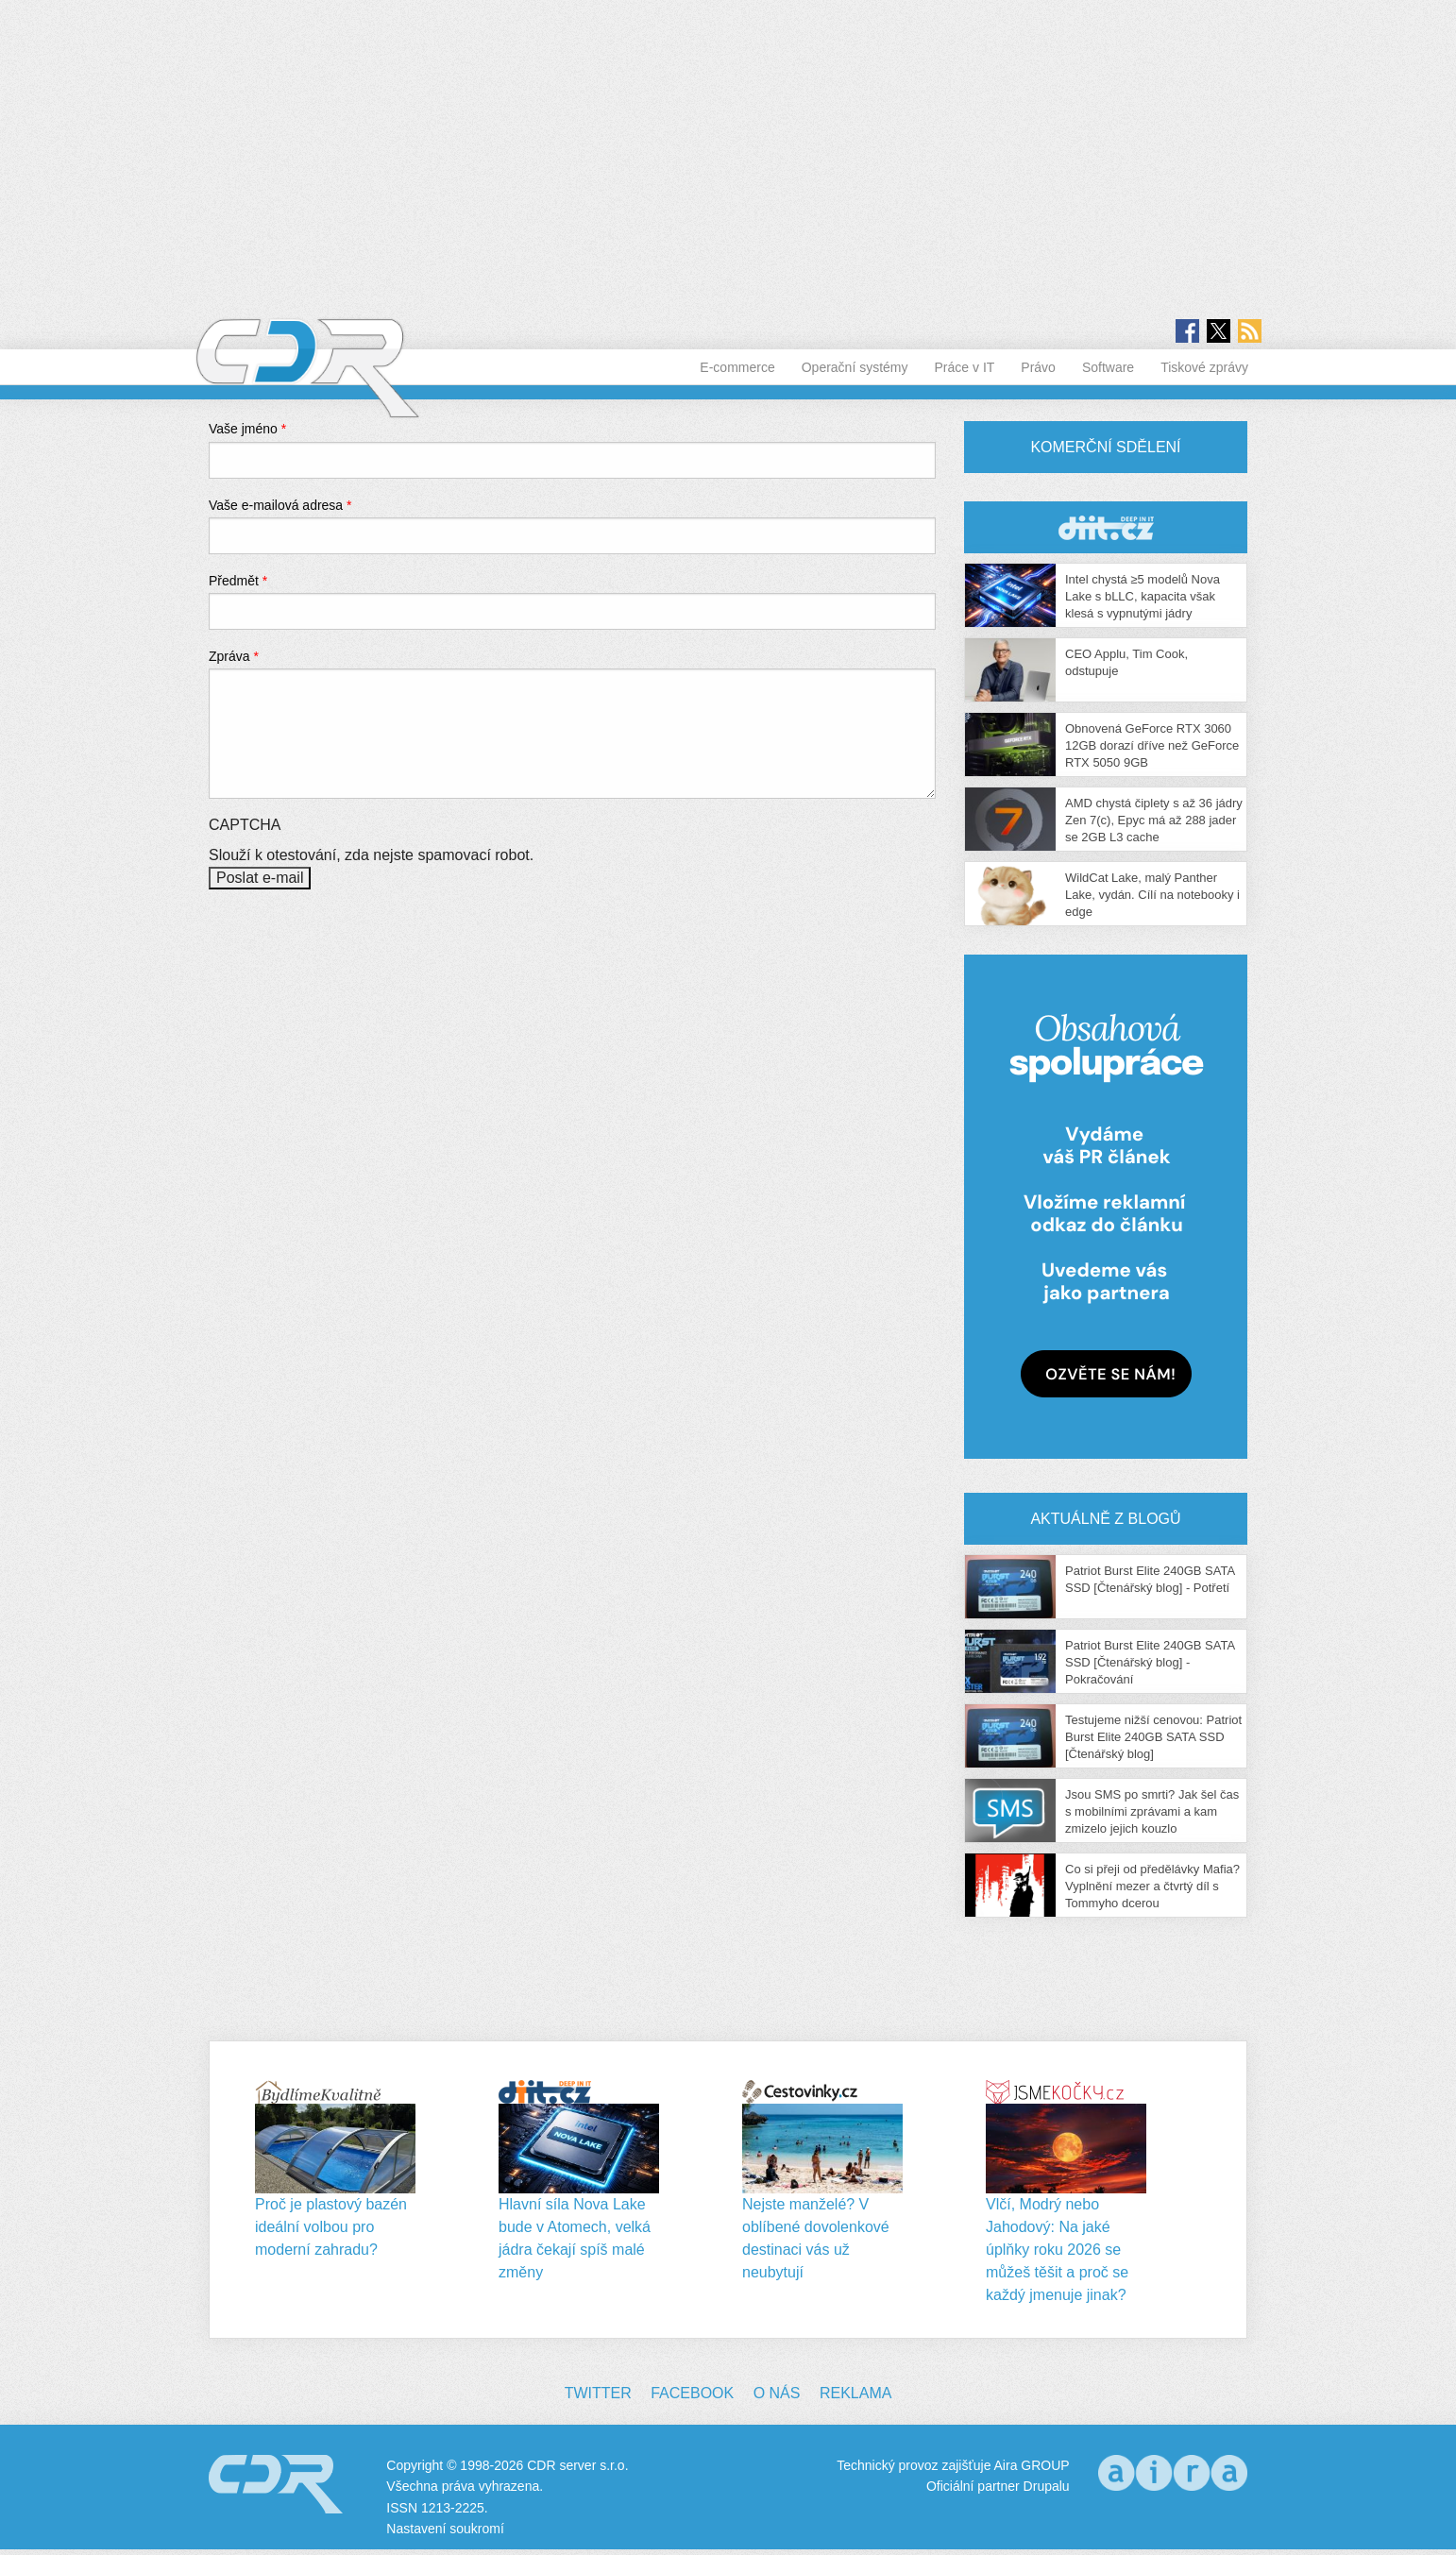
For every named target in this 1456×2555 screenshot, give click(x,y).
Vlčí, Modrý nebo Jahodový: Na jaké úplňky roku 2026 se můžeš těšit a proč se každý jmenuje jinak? (1057, 2249)
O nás (777, 2393)
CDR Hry (1105, 527)
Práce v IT (965, 367)
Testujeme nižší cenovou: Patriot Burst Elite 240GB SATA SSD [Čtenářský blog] (1153, 1737)
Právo (1038, 367)
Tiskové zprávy (1204, 367)
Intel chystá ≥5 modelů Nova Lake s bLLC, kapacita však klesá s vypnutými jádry (1142, 596)
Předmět (238, 580)
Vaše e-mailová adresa (280, 505)
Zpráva (234, 656)
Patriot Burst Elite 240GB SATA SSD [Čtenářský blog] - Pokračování (1149, 1662)
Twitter (598, 2393)
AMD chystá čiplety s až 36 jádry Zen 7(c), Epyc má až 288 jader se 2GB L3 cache (1154, 820)
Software (1108, 367)
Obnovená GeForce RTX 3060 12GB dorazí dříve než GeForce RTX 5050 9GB (1152, 745)
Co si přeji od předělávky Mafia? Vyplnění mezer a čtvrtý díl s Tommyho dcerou (1152, 1886)
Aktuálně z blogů (1105, 1519)
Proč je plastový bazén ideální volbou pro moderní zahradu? (331, 2227)
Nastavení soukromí (445, 2528)
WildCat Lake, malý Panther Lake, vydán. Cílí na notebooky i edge (1152, 895)
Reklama (855, 2393)
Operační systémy (855, 367)
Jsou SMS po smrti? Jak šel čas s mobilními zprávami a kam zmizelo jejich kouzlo (1152, 1811)
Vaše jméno (247, 428)
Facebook (692, 2393)
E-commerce (737, 367)
